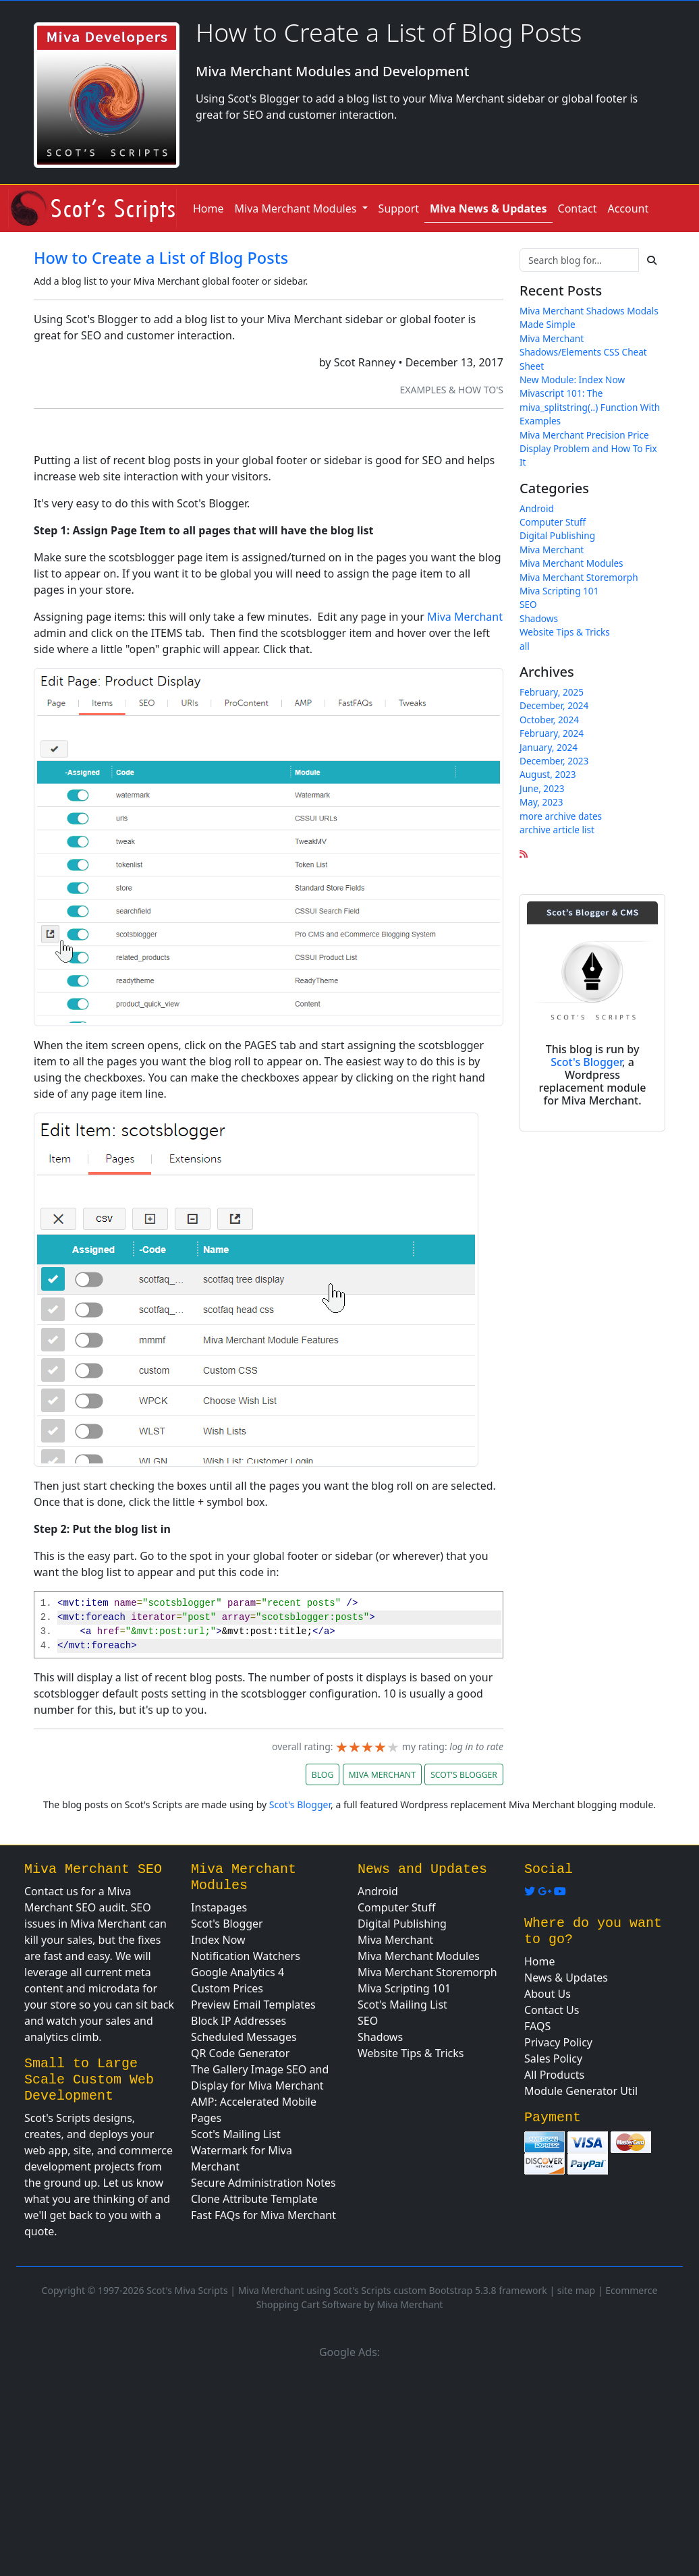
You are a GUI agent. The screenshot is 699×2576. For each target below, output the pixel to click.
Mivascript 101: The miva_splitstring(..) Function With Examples (590, 407)
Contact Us (551, 2010)
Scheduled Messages (244, 2036)
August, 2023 (548, 774)
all (525, 646)
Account (627, 208)
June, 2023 (542, 788)
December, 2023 (554, 760)
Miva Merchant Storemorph (579, 577)
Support (399, 208)
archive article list (557, 829)
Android (537, 508)
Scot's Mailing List (236, 2134)
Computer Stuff (553, 521)
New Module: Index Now (572, 379)
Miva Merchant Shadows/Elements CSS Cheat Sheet (583, 352)
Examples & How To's (451, 389)
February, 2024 (552, 733)
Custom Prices (227, 1988)
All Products (554, 2074)
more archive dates (561, 816)
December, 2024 (554, 705)
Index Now (218, 1939)
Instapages (219, 1907)
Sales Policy (553, 2058)
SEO (528, 604)
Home (208, 208)
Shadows (539, 618)
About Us (547, 1993)
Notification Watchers (245, 1956)
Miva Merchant (465, 616)
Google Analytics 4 (237, 1972)
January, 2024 (549, 747)
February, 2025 (552, 691)
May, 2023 (541, 801)
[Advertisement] (349, 2465)
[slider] (367, 1747)
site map (576, 2290)
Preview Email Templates (253, 2004)
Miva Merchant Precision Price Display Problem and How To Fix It (588, 448)
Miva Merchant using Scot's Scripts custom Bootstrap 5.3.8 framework (392, 2290)
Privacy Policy (558, 2042)
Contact (577, 208)
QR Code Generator (240, 2053)
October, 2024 (549, 719)
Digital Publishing (557, 535)
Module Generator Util (581, 2090)
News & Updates (566, 1977)
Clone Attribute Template (254, 2198)
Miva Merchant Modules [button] (297, 208)
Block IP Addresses (238, 2020)
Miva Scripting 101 (559, 590)
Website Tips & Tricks (565, 631)
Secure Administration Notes (263, 2182)
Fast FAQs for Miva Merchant (263, 2215)
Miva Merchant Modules (571, 563)
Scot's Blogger (586, 1062)
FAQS (537, 2026)
